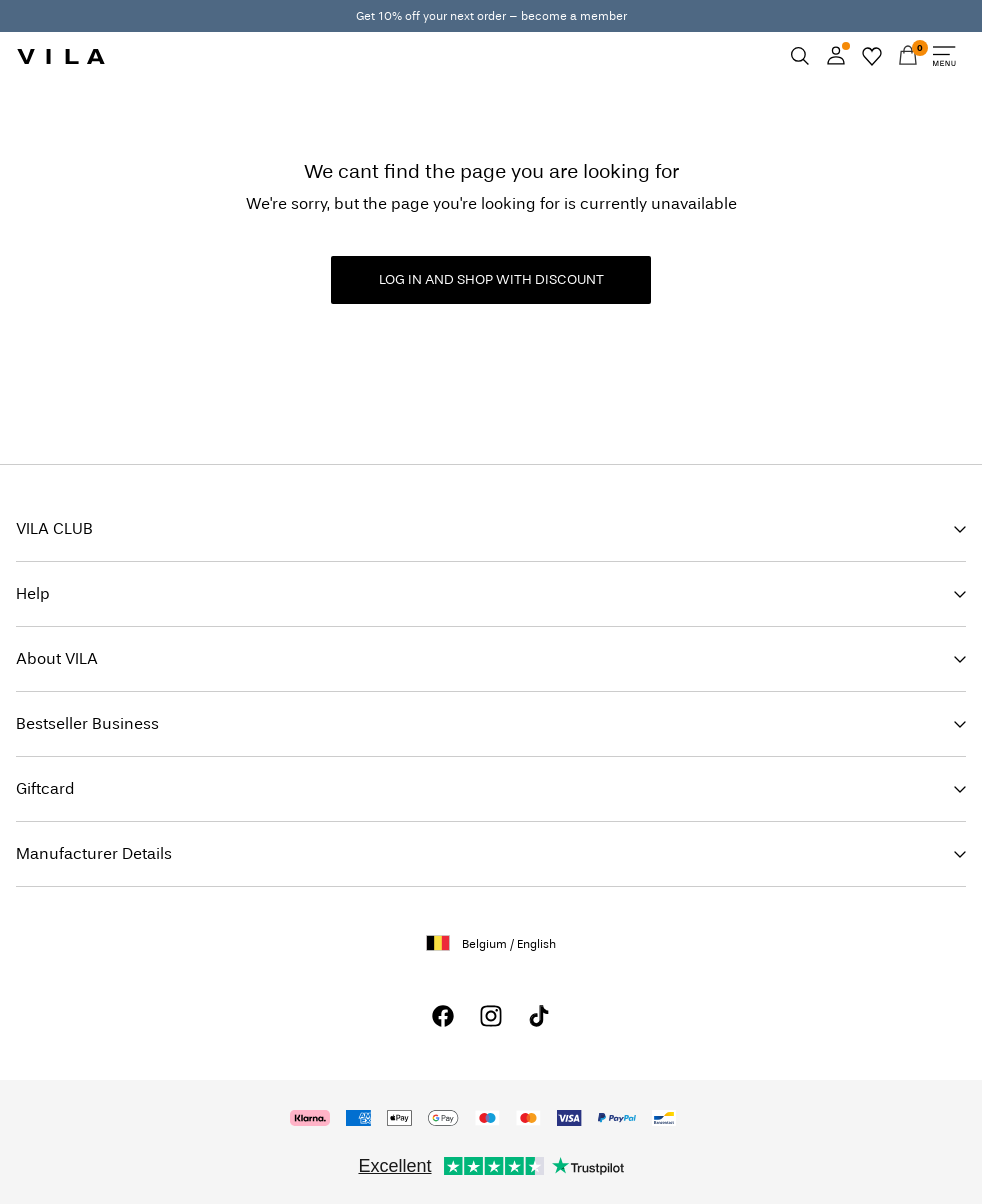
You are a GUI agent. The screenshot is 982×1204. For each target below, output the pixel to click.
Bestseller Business (87, 723)
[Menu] (944, 56)
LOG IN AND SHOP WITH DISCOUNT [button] (491, 279)
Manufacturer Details (94, 853)
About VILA (57, 658)
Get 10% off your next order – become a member (491, 16)
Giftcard (45, 788)
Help (33, 593)
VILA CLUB (54, 528)
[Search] (800, 56)
